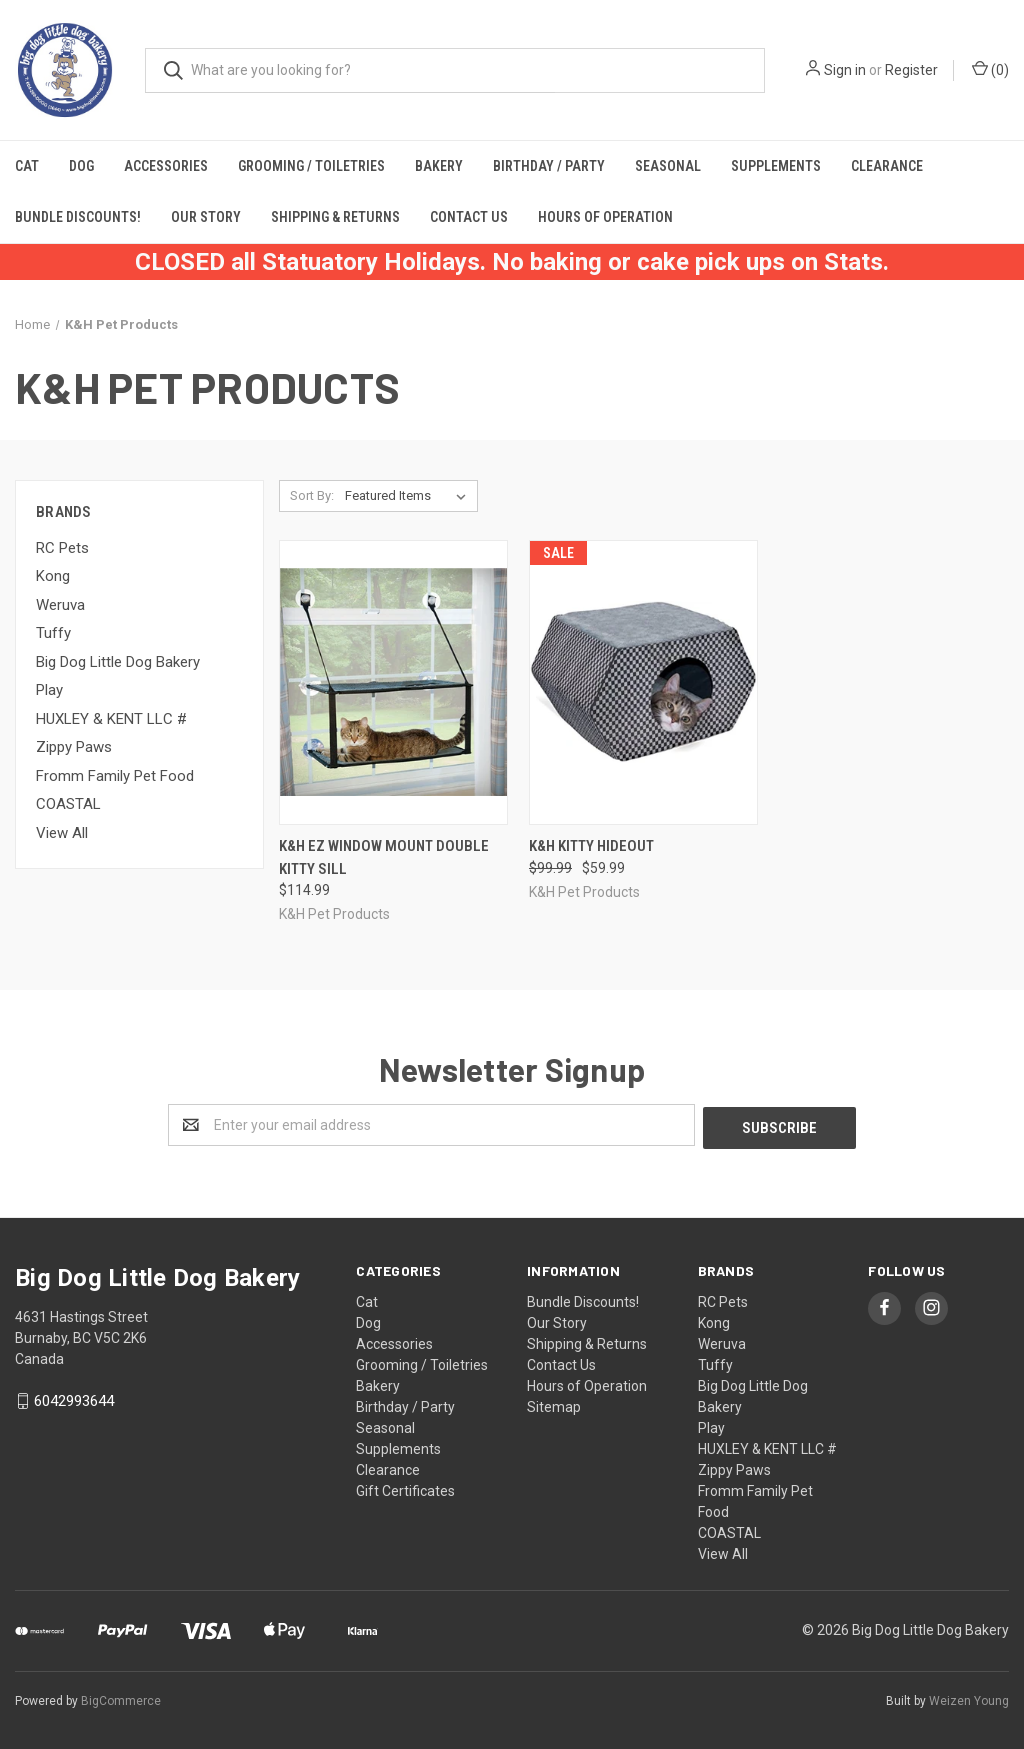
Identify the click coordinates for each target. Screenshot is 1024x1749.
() (990, 69)
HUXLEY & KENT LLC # (111, 719)
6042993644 (74, 1399)
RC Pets (62, 548)
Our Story (206, 217)
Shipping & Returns (335, 217)
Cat (27, 166)
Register (911, 70)
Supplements (776, 166)
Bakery (439, 166)
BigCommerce (121, 1698)
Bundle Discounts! (78, 217)
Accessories (166, 166)
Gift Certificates (405, 1488)
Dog (81, 166)
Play (49, 690)
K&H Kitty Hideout (591, 846)
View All (62, 833)
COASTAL (68, 804)
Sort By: (312, 495)
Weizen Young (969, 1698)
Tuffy (53, 633)
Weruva (60, 605)
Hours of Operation (605, 217)
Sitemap (554, 1404)
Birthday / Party (549, 166)
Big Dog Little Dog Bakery (118, 662)
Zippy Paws (74, 747)
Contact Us (469, 217)
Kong (53, 576)
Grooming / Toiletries (311, 166)
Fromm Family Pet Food (115, 776)
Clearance (887, 166)
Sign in (845, 70)
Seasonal (668, 166)
